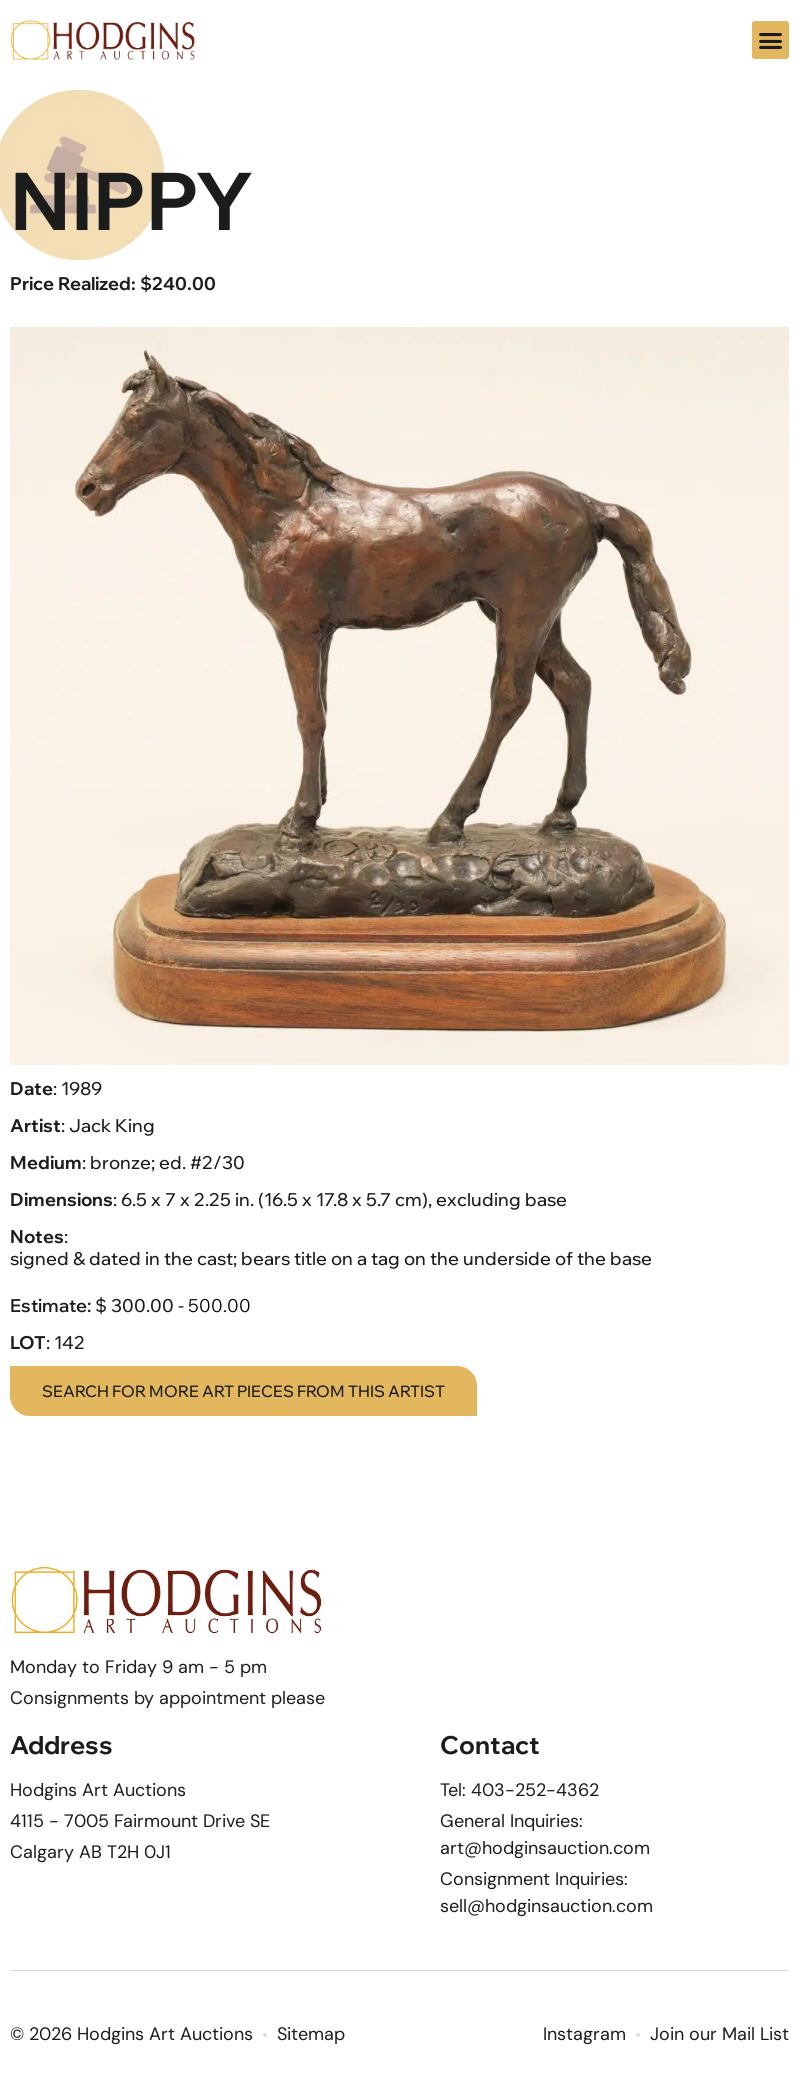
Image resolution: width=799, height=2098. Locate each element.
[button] (771, 40)
